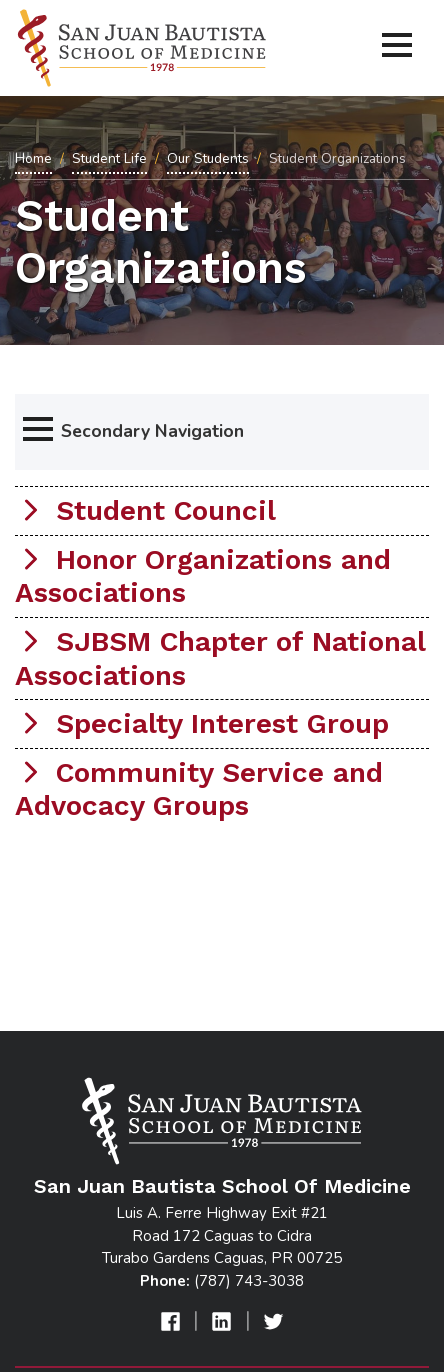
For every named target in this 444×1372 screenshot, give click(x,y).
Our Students (208, 158)
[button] (222, 432)
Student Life (109, 158)
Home (33, 158)
